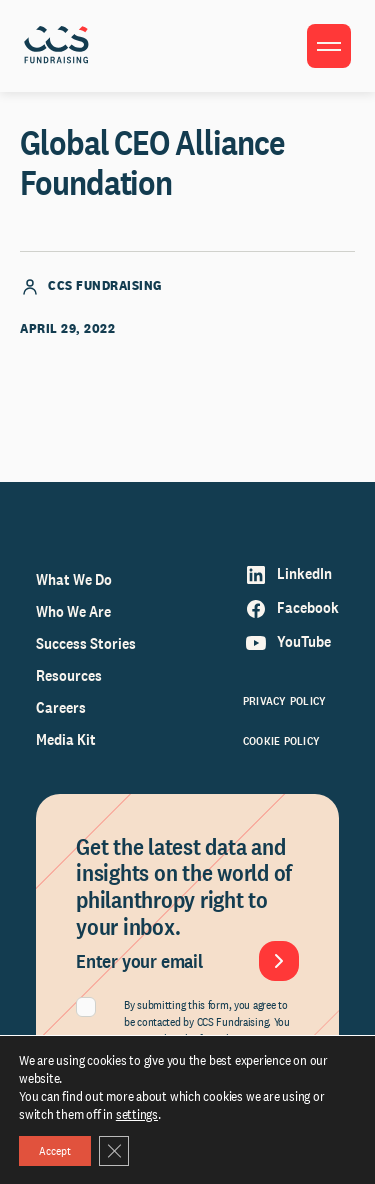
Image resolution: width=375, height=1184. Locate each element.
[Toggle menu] (329, 46)
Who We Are (73, 611)
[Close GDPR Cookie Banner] (114, 1151)
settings (137, 1114)
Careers (61, 707)
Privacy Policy (284, 701)
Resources (69, 675)
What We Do (74, 579)
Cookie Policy (281, 741)
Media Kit (66, 739)
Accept (55, 1151)
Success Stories (86, 643)
